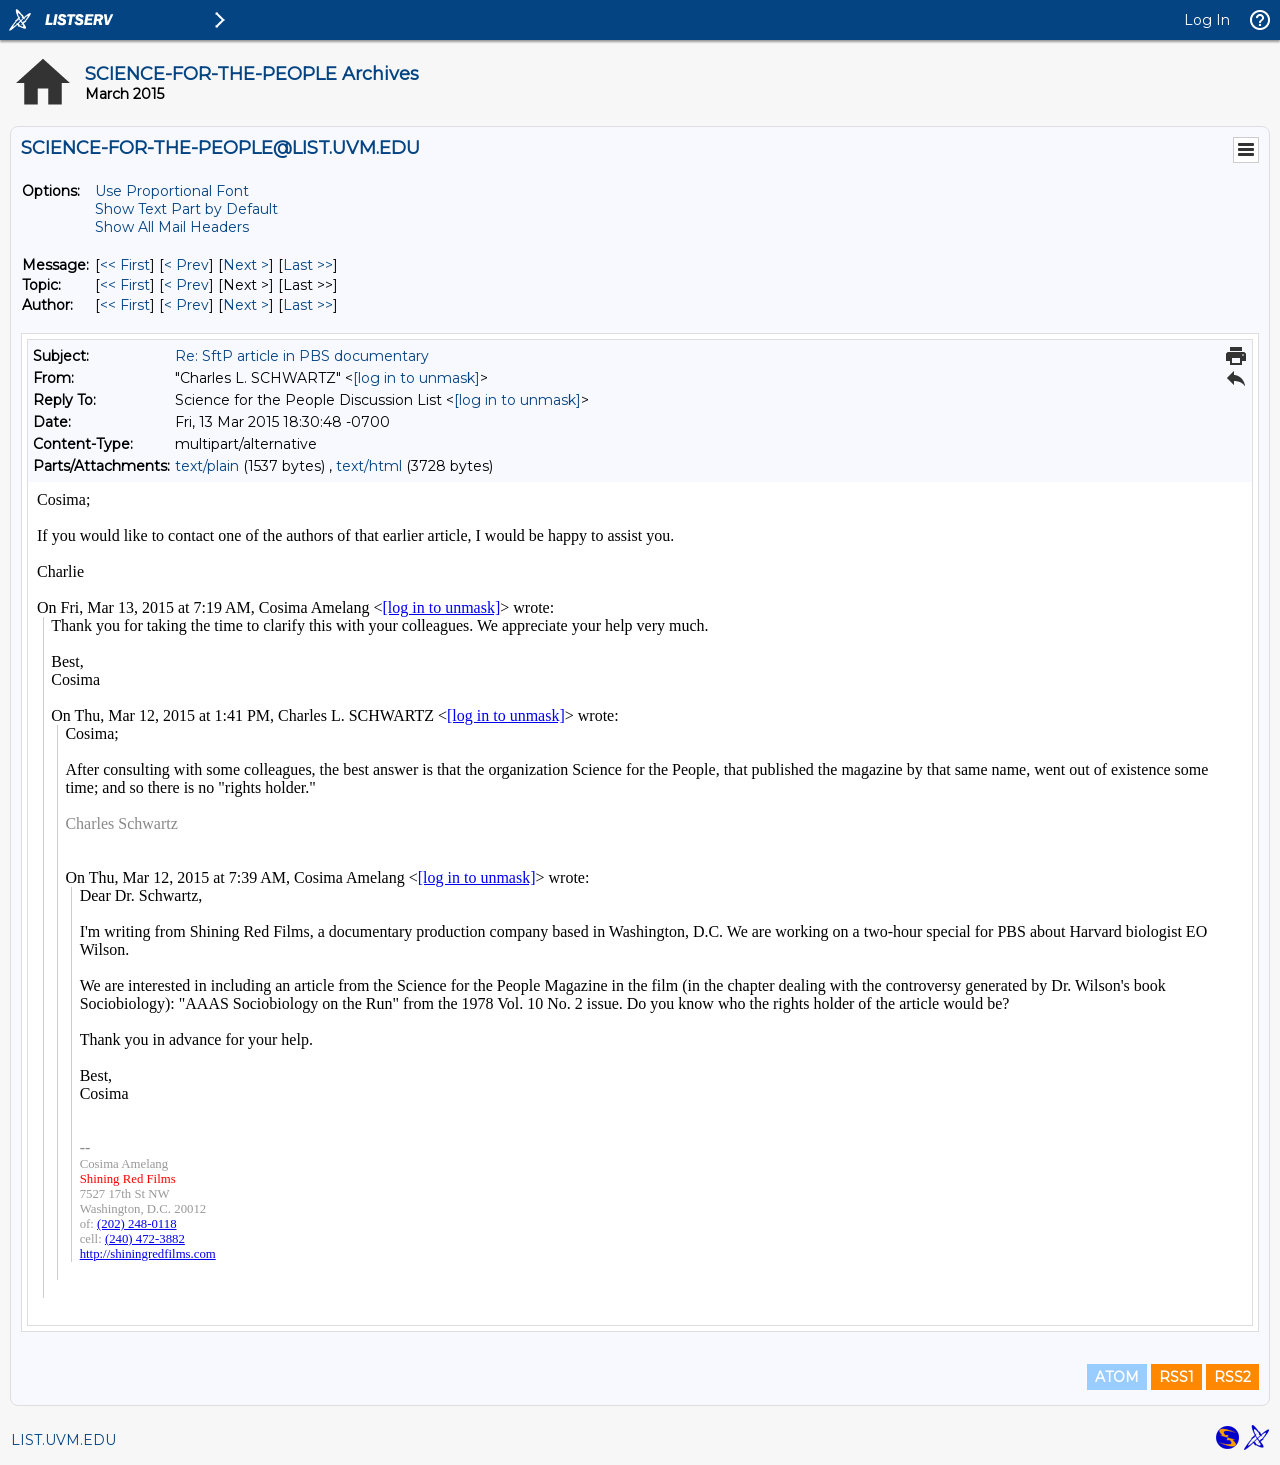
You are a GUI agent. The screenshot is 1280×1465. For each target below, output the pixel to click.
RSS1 (1176, 1377)
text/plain (207, 466)
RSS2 (1232, 1377)
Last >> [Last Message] (308, 265)
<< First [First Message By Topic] (125, 285)
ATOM (1117, 1377)
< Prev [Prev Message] (186, 265)
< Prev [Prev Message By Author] (186, 305)
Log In (1207, 20)
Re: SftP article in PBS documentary (302, 356)
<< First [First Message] (125, 265)
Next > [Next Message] (246, 265)
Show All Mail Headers (172, 227)
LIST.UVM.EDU (63, 1440)
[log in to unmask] (416, 378)
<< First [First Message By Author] (125, 305)
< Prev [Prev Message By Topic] (186, 285)
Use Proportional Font (172, 191)
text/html (369, 466)
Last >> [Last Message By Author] (308, 305)
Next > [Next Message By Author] (246, 305)
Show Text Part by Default (186, 209)
